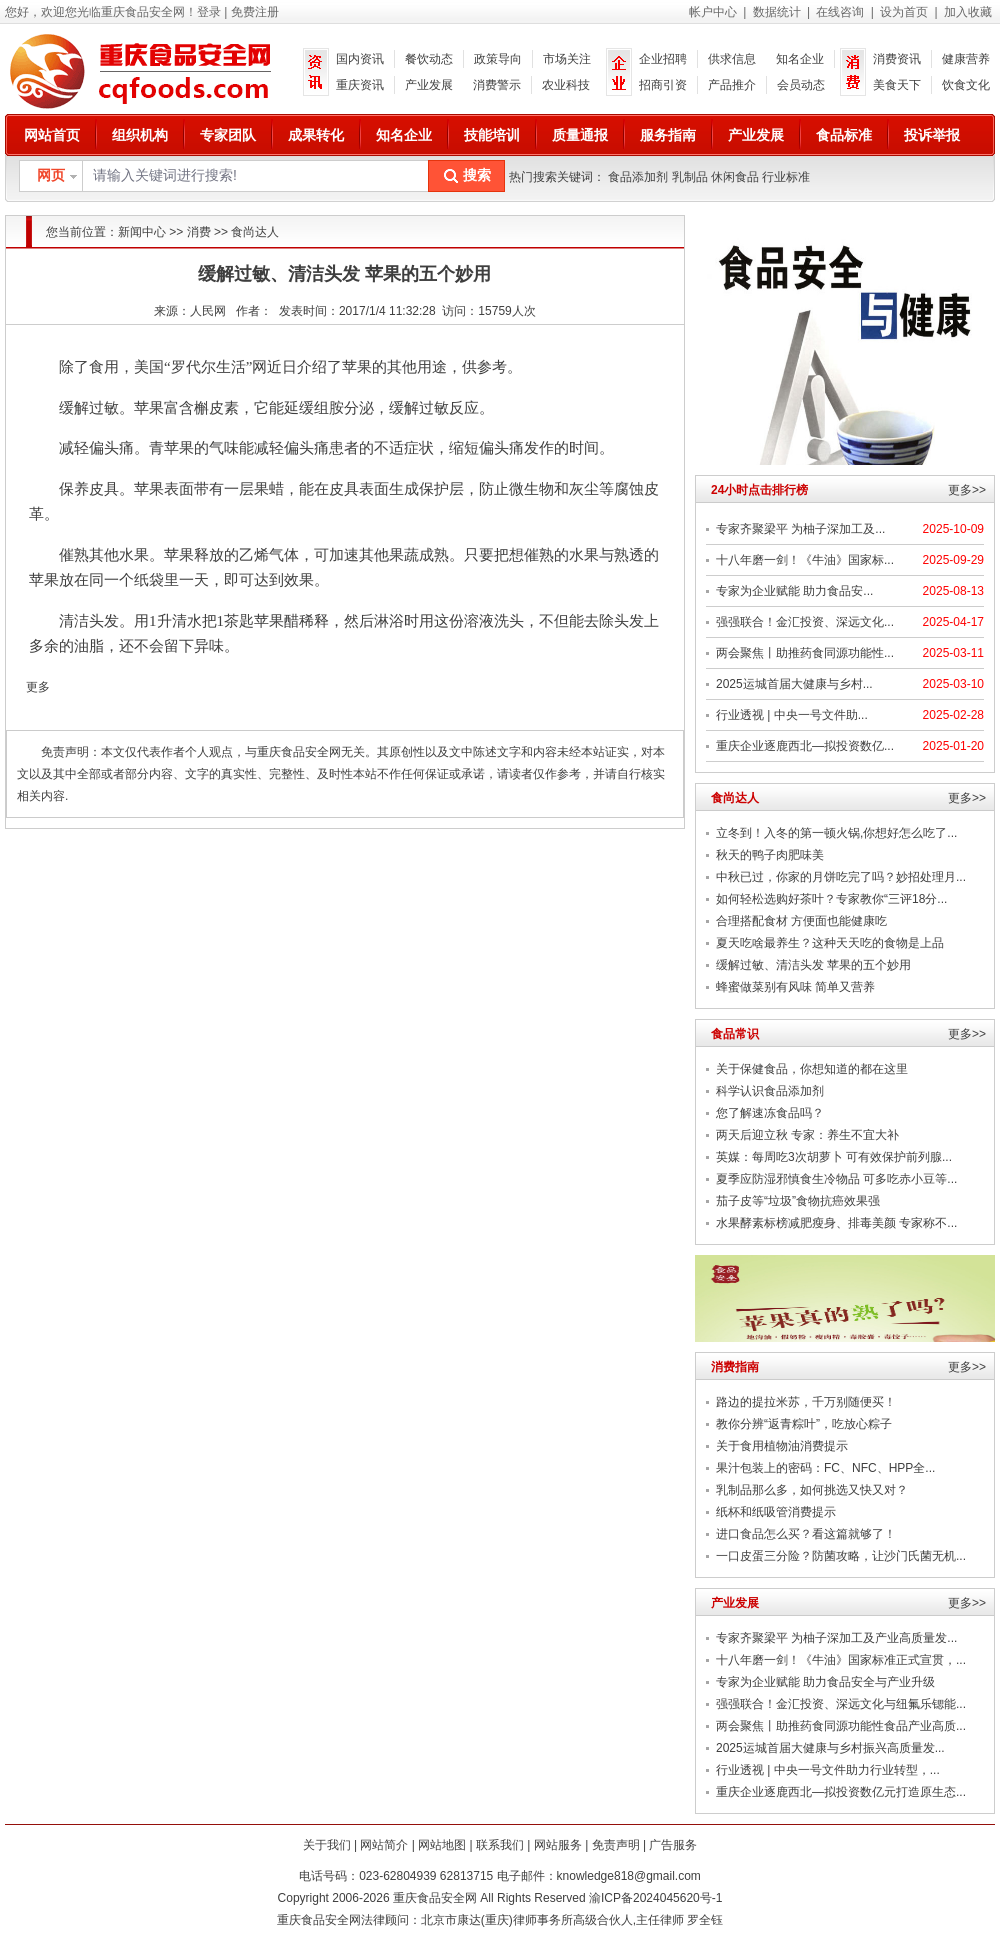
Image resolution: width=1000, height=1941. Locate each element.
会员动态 (801, 85)
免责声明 (616, 1845)
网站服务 (558, 1845)
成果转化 (316, 135)
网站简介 (384, 1845)
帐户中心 (713, 12)
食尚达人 (255, 232)
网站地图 (442, 1845)
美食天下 (897, 85)
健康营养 (966, 59)
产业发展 (429, 85)
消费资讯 (897, 59)
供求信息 (732, 59)
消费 (199, 232)
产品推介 (732, 85)
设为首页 (904, 12)
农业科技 (566, 85)
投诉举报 (932, 135)
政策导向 (498, 59)
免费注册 (255, 12)
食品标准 (844, 135)
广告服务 (673, 1845)
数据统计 (777, 12)
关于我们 (327, 1845)
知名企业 (800, 59)
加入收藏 (968, 12)
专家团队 (228, 135)
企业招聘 (663, 59)
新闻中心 (142, 232)
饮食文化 (966, 85)
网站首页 (52, 135)
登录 (209, 12)
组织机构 (140, 135)
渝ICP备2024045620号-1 (655, 1898)
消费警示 (497, 85)
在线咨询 (840, 12)
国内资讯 (360, 59)
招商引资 (663, 85)
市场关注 (567, 59)
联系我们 (500, 1845)
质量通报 (580, 135)
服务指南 (668, 135)
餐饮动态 (429, 59)
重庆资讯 (360, 85)
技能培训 (492, 135)
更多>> (967, 490)
